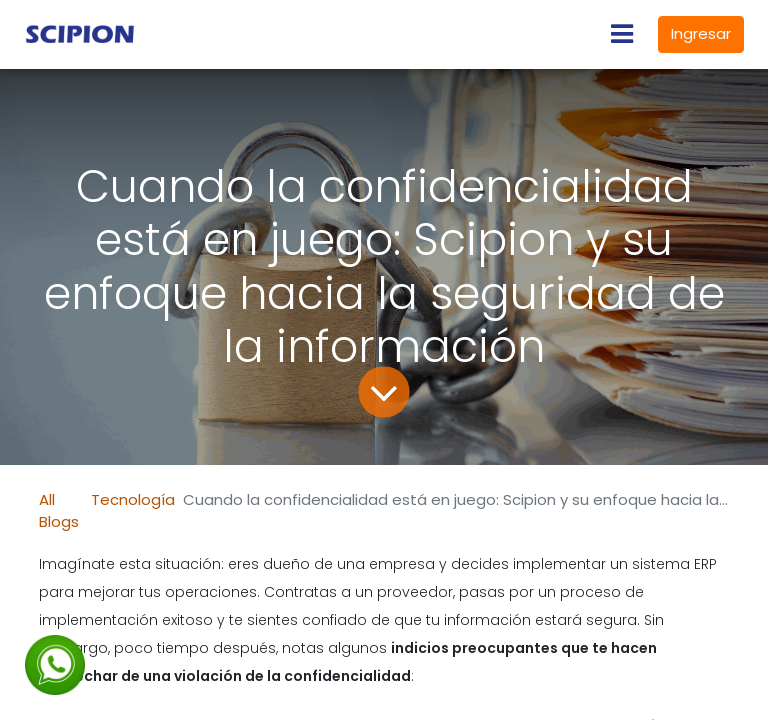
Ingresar (701, 33)
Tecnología (133, 499)
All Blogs (59, 511)
